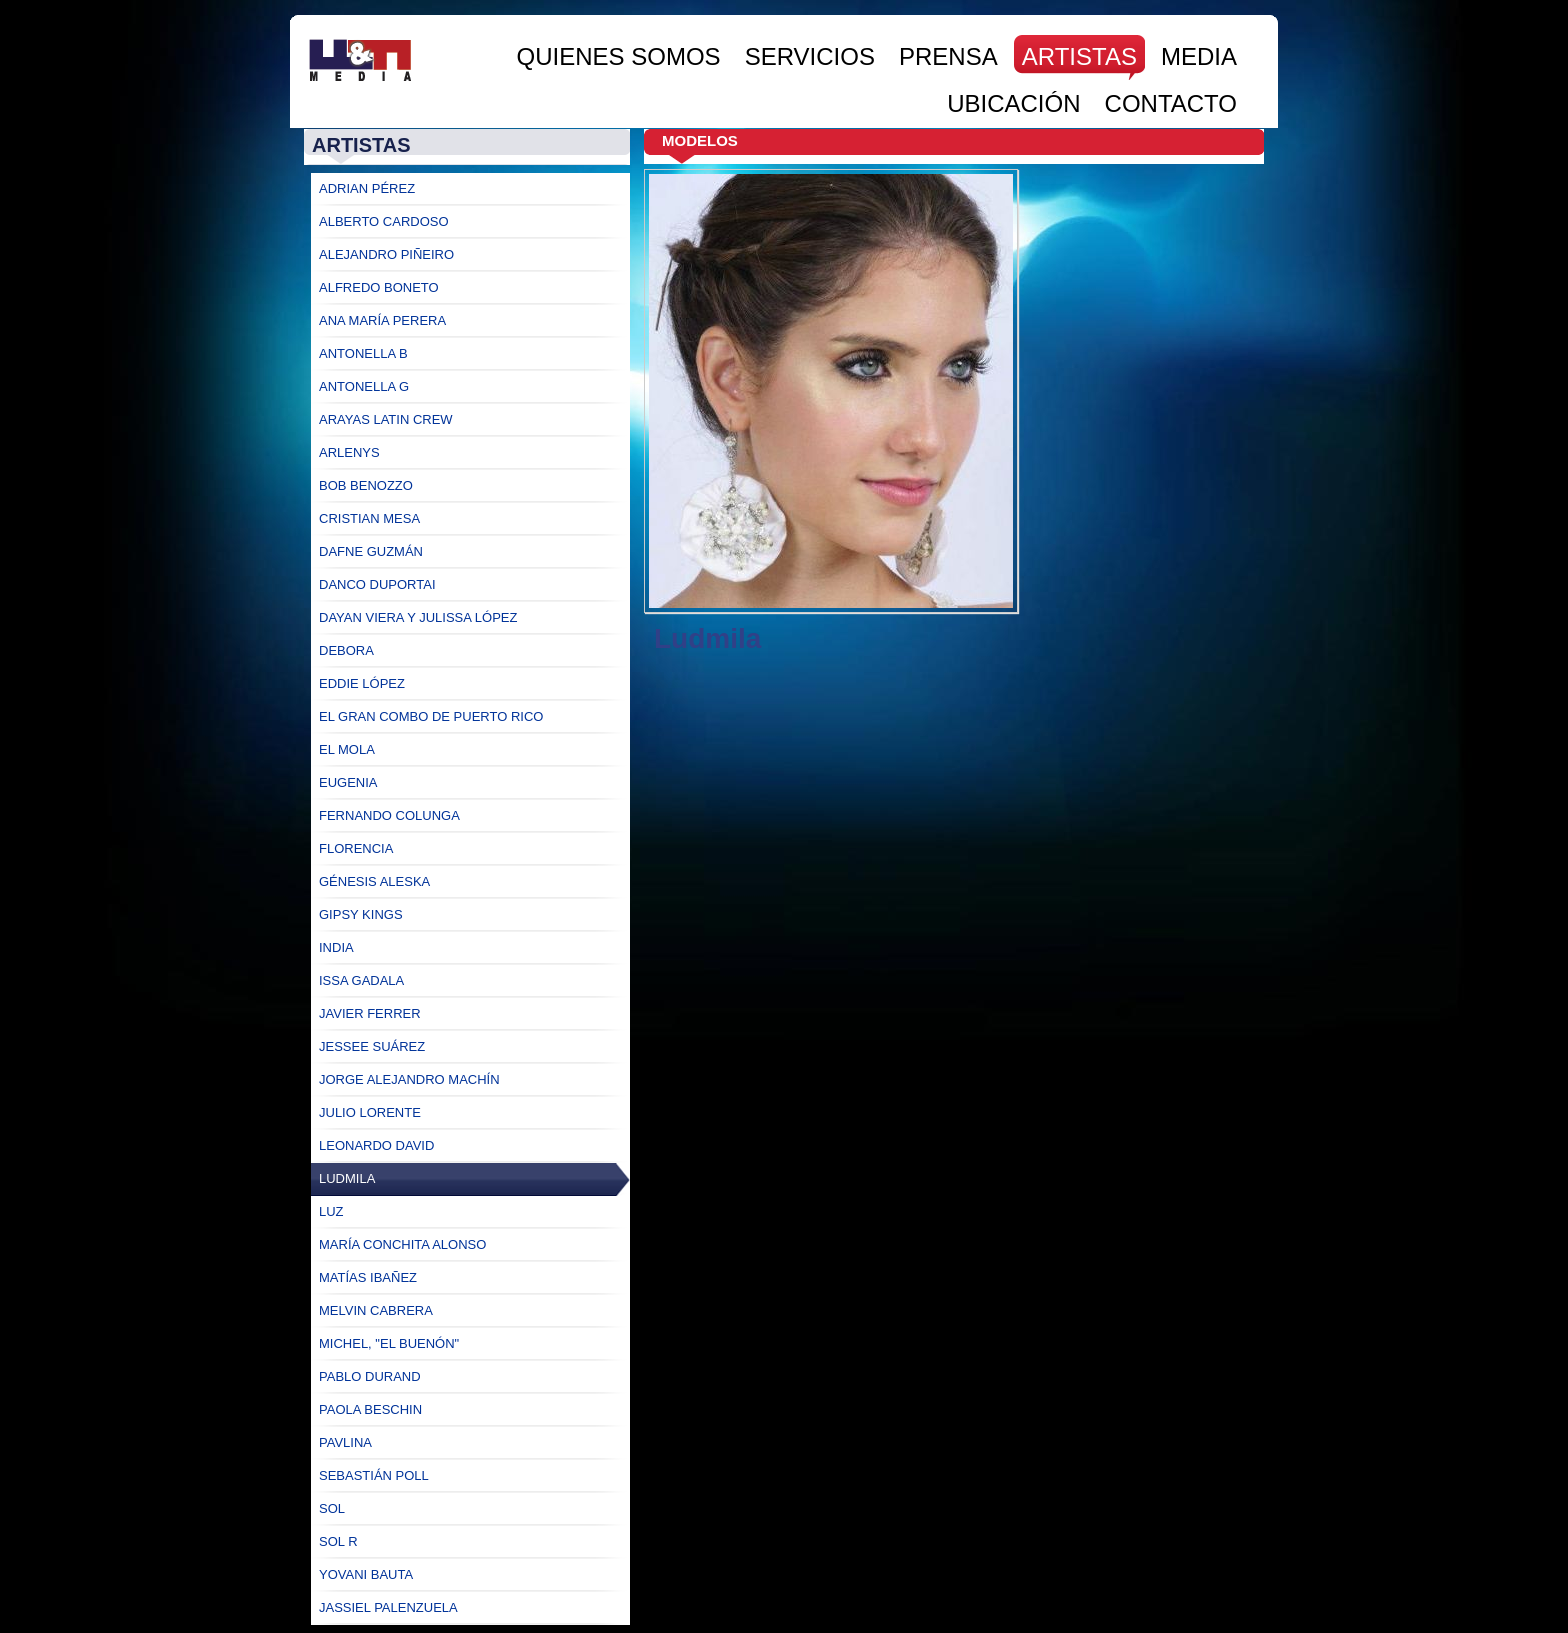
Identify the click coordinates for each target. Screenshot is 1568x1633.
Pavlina (345, 1442)
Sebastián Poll (374, 1475)
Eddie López (362, 683)
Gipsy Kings (361, 914)
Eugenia (348, 782)
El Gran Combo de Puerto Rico (431, 716)
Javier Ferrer (370, 1013)
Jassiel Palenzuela (388, 1607)
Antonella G (364, 386)
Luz (331, 1211)
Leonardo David (376, 1145)
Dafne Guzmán (371, 551)
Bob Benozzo (366, 485)
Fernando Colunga (389, 815)
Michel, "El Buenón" (389, 1343)
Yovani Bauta (366, 1574)
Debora (346, 650)
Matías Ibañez (368, 1277)
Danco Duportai (377, 584)
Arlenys (349, 452)
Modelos (700, 140)
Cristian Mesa (369, 518)
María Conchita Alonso (402, 1244)
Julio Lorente (370, 1112)
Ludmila (347, 1178)
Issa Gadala (361, 980)
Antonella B (363, 353)
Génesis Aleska (374, 881)
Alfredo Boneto (379, 287)
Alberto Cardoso (384, 221)
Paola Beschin (370, 1409)
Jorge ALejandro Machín (409, 1079)
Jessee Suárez (372, 1046)
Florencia (356, 848)
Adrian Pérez (367, 188)
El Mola (347, 749)
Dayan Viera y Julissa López (418, 617)
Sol (332, 1508)
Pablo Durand (370, 1376)
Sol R (338, 1541)
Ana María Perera (382, 320)
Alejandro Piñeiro (386, 254)
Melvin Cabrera (376, 1310)
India (336, 947)
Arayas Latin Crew (386, 419)
